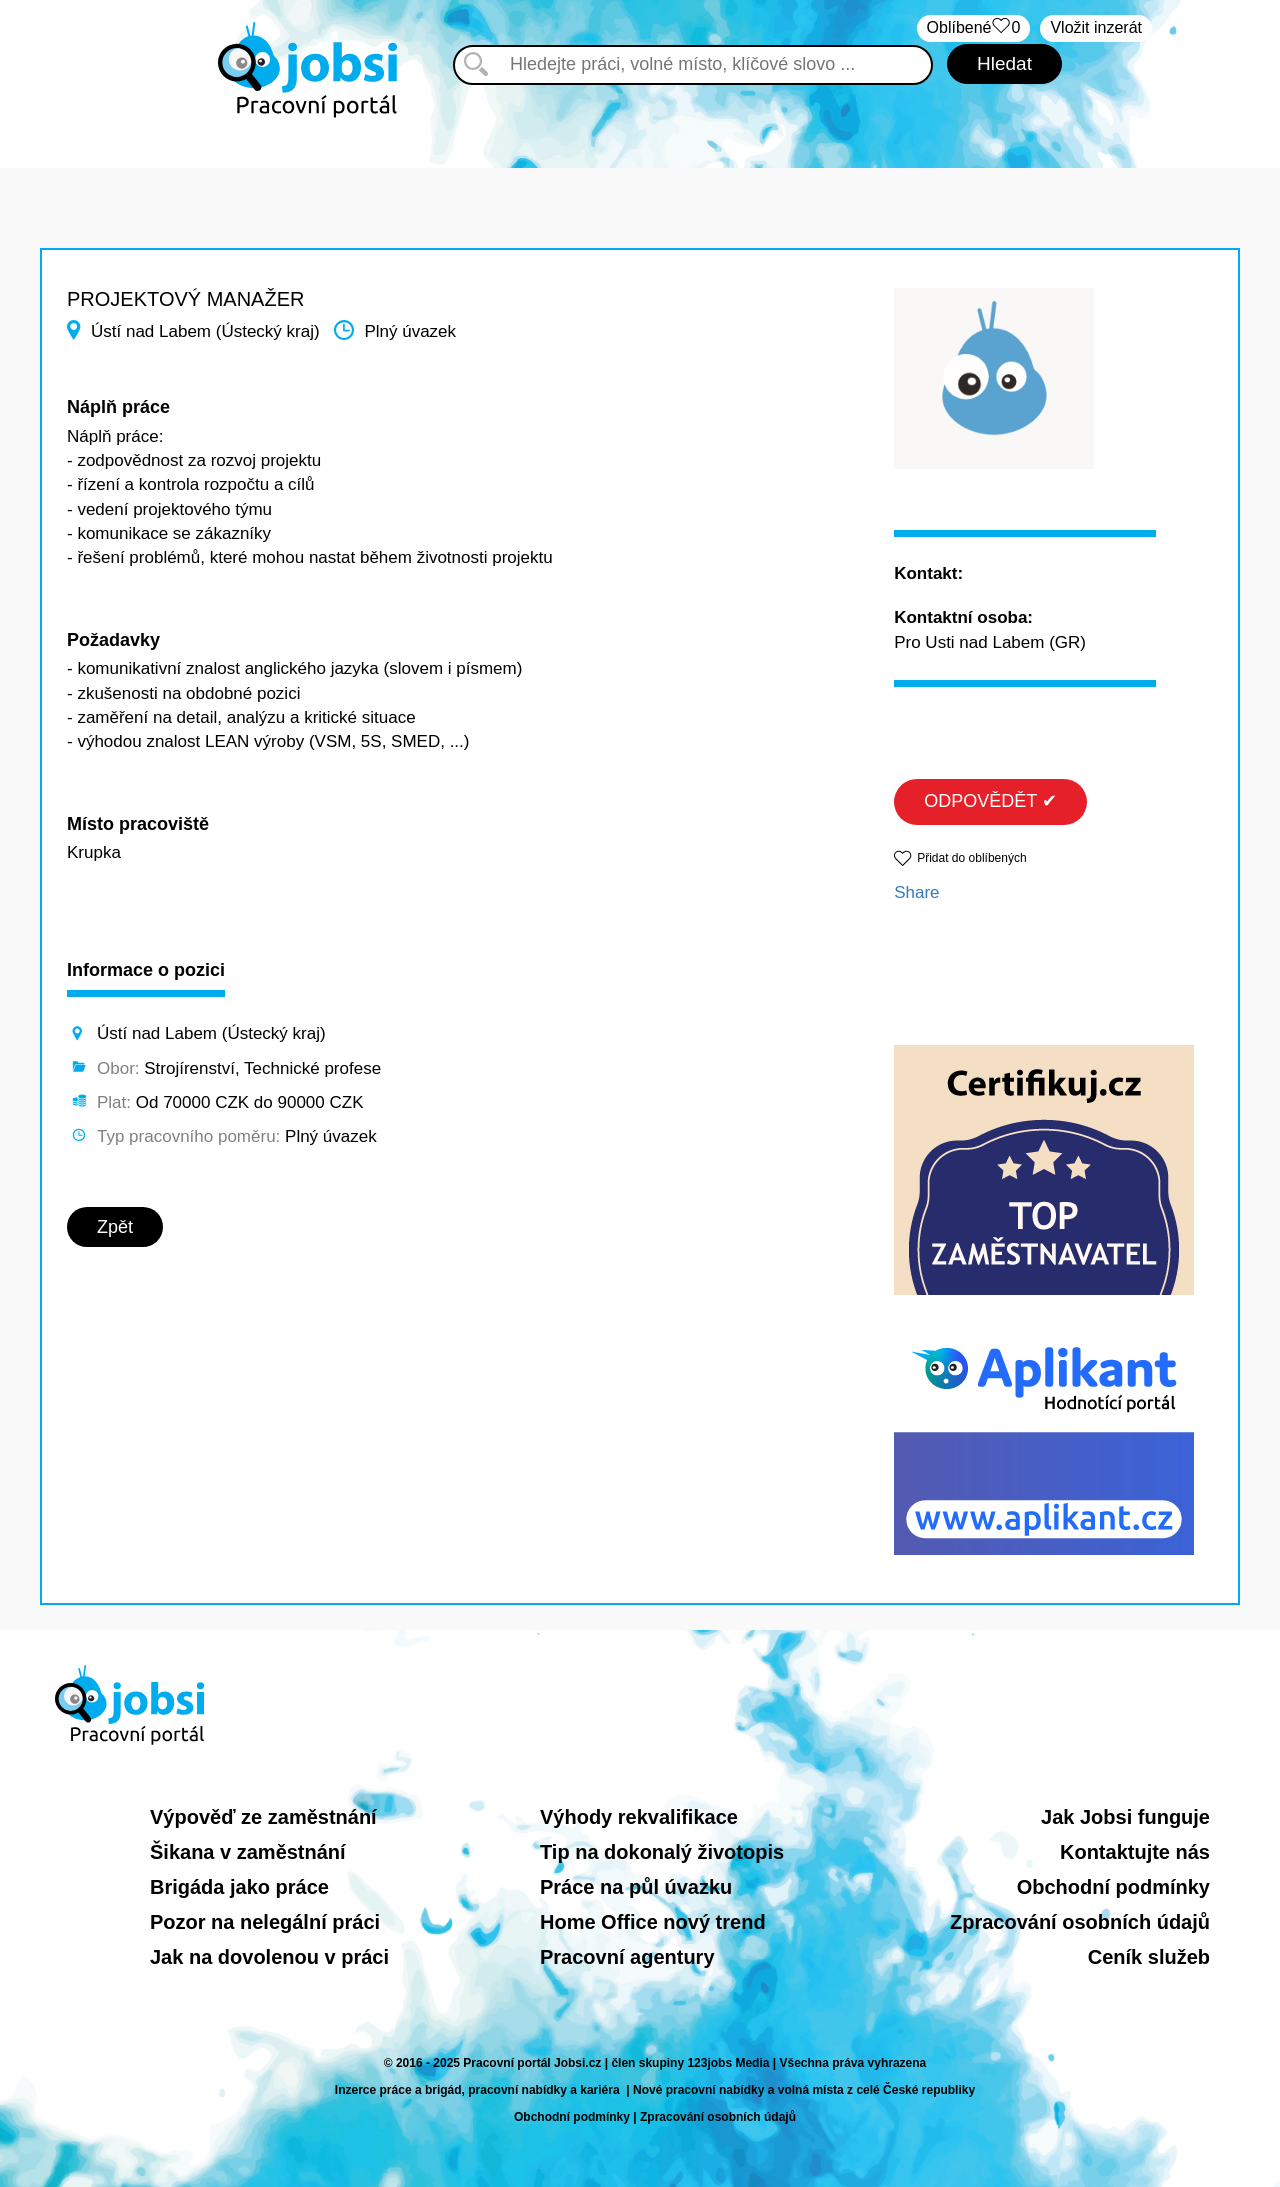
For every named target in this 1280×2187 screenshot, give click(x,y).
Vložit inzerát (1096, 27)
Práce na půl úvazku (636, 1887)
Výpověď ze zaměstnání (263, 1817)
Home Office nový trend (653, 1922)
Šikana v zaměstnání (248, 1852)
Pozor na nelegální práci (265, 1922)
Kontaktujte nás (1135, 1852)
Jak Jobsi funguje (1125, 1817)
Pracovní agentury (627, 1957)
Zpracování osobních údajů (1080, 1922)
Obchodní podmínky (1113, 1887)
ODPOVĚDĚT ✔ (990, 801)
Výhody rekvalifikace (639, 1817)
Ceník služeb (1149, 1957)
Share (916, 892)
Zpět (115, 1227)
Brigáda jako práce (239, 1887)
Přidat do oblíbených (971, 858)
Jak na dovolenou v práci (269, 1957)
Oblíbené (974, 28)
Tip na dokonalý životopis (662, 1852)
